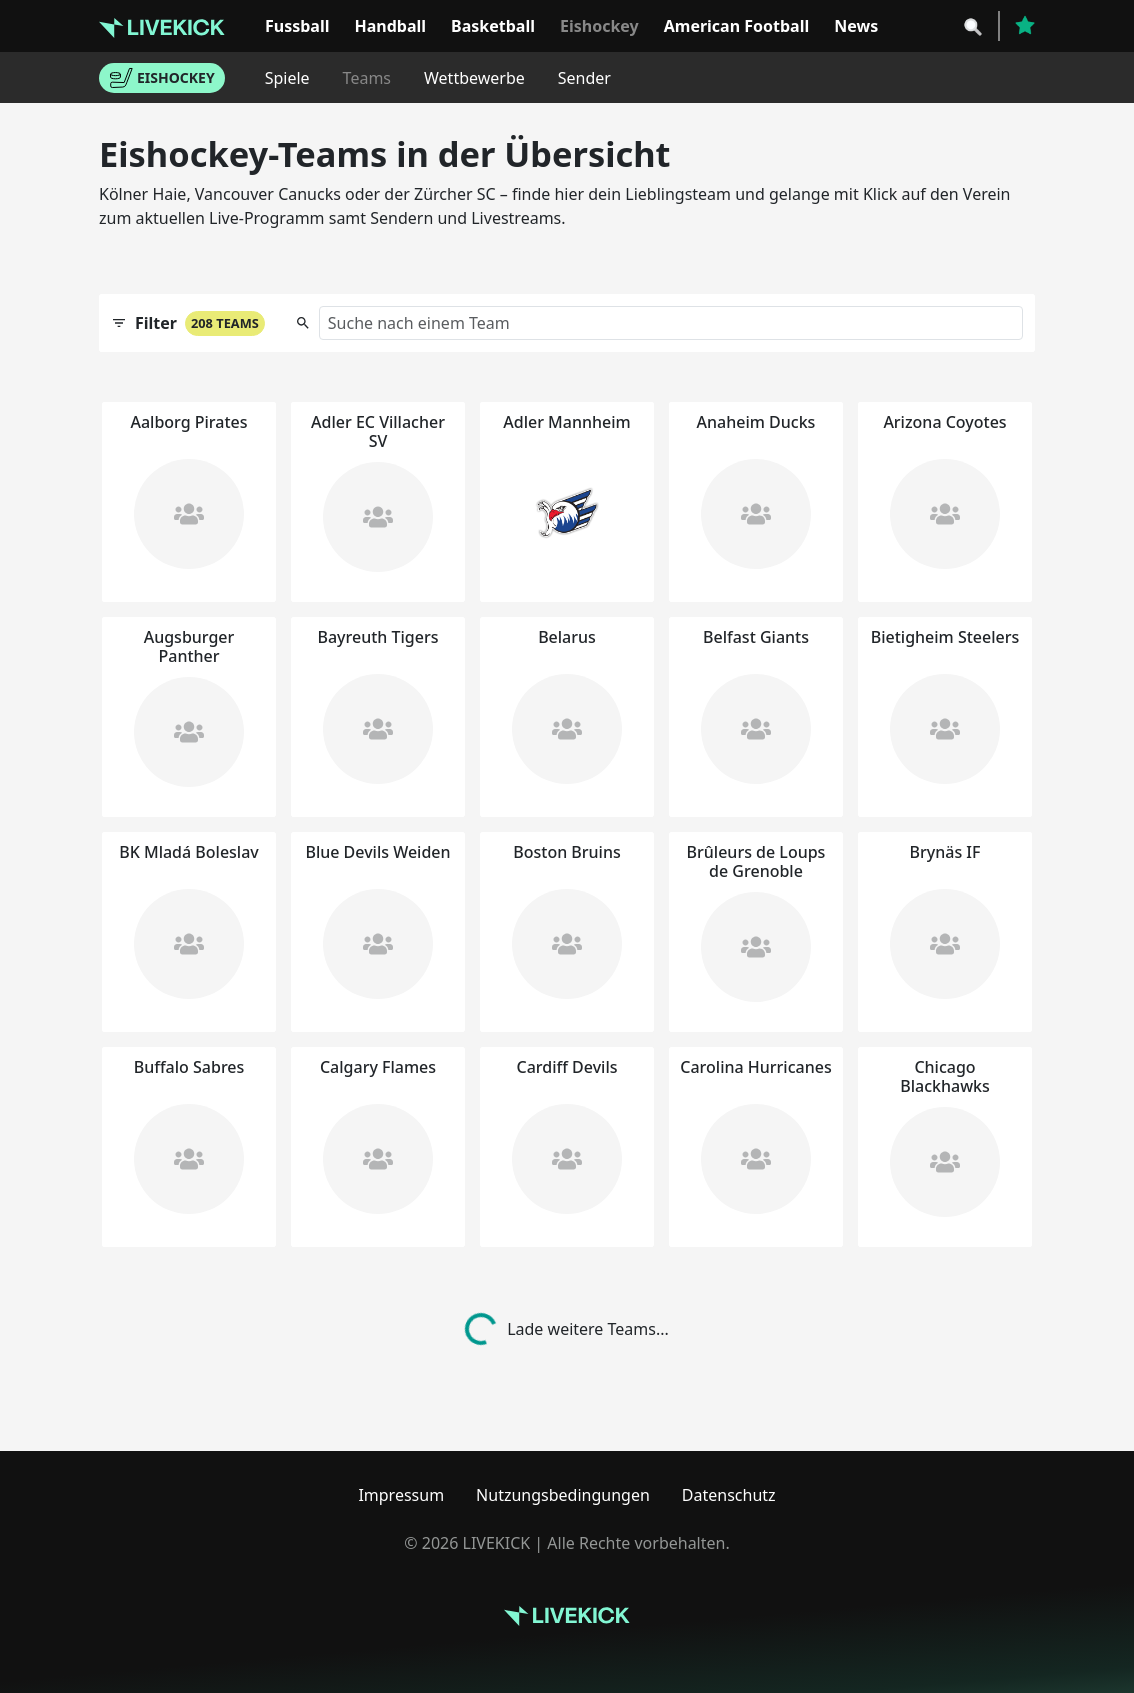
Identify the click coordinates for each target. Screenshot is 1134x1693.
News (856, 26)
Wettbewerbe (474, 78)
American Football (737, 26)
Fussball (297, 26)
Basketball (493, 26)
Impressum (401, 1495)
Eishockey (599, 26)
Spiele (287, 78)
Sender (584, 78)
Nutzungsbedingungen (563, 1495)
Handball (390, 26)
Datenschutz (729, 1495)
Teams (367, 78)
